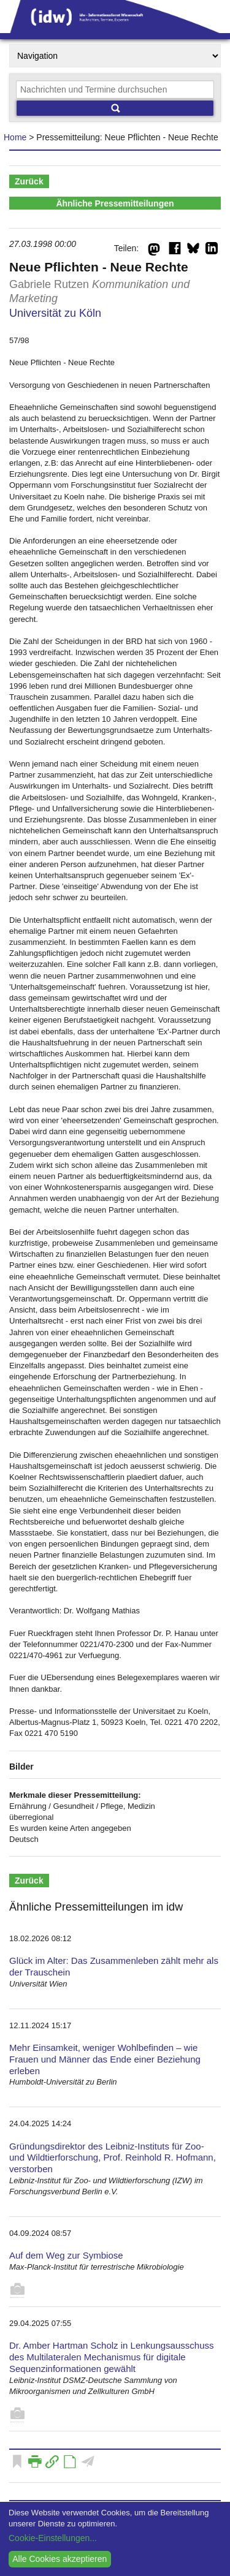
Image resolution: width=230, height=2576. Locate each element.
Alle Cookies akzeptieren (59, 2559)
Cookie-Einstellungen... (53, 2538)
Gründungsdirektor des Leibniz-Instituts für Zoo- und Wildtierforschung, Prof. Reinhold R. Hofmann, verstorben (112, 2158)
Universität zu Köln (55, 313)
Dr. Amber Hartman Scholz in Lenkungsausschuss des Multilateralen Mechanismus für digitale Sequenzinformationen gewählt (111, 2357)
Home (15, 137)
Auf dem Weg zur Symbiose (66, 2255)
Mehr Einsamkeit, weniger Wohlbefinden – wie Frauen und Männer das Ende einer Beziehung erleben (105, 2059)
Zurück (29, 181)
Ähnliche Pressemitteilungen (115, 203)
